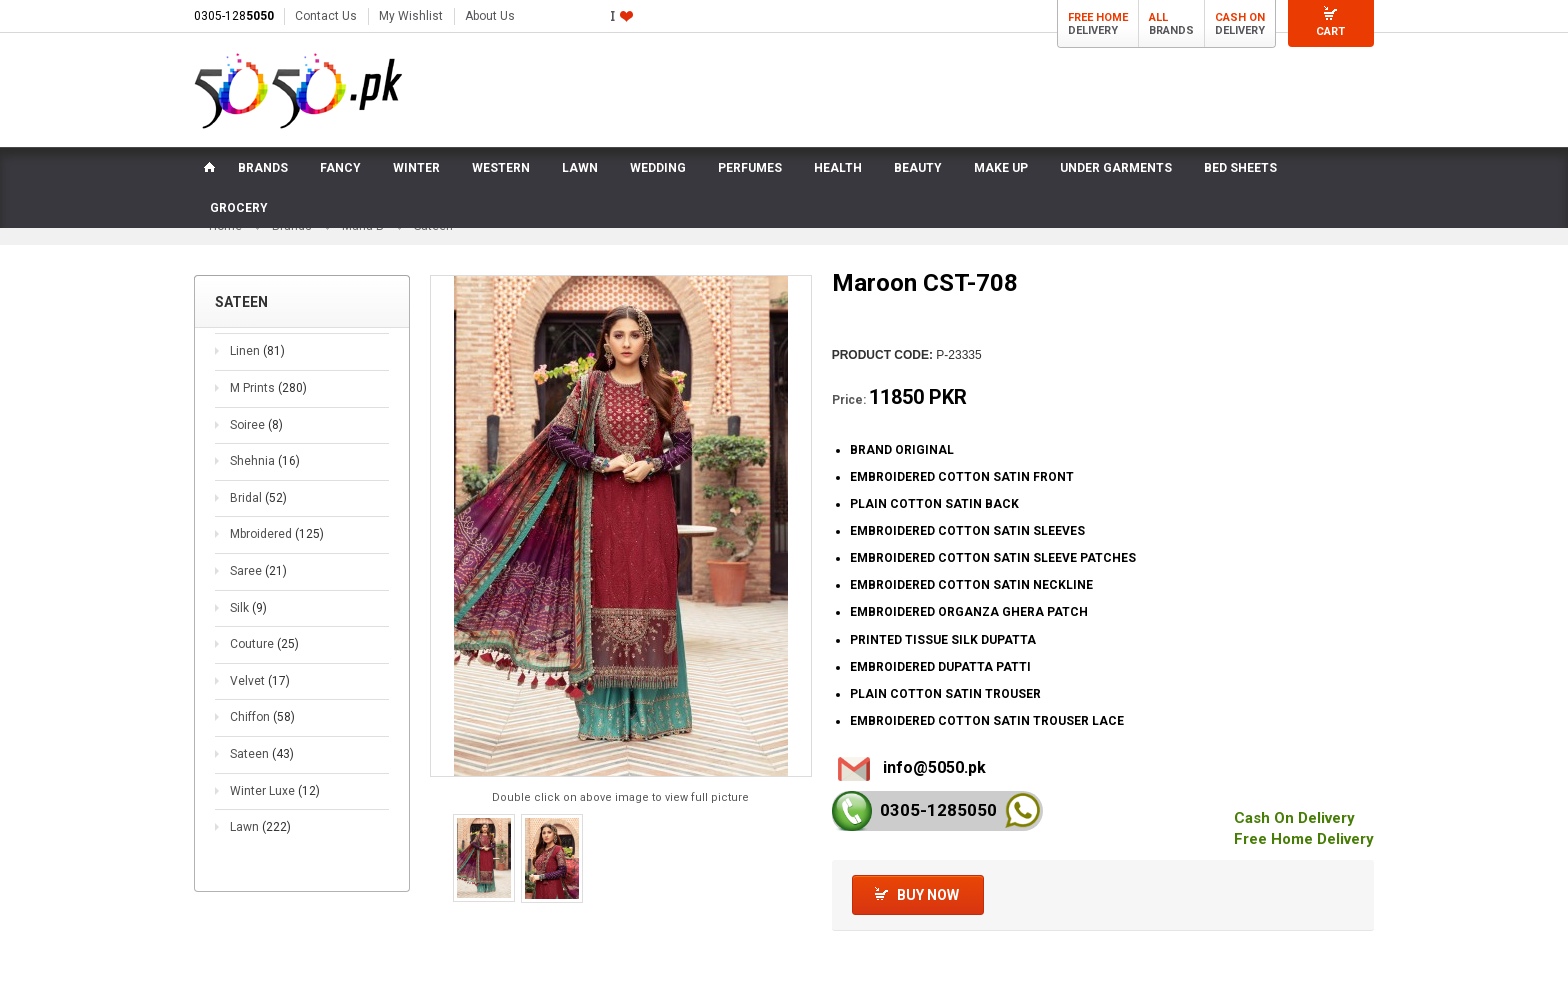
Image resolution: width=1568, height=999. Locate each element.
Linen (257, 367)
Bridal (258, 513)
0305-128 (234, 16)
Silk (248, 623)
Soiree (256, 440)
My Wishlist (411, 16)
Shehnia (265, 477)
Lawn (260, 842)
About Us (490, 16)
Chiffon (262, 733)
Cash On (1240, 17)
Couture (264, 659)
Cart (1330, 31)
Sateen (262, 769)
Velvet (260, 696)
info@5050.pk (934, 782)
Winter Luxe (275, 806)
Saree (258, 586)
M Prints (268, 403)
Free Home (1098, 17)
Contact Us (326, 16)
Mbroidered (277, 550)
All (1158, 17)
